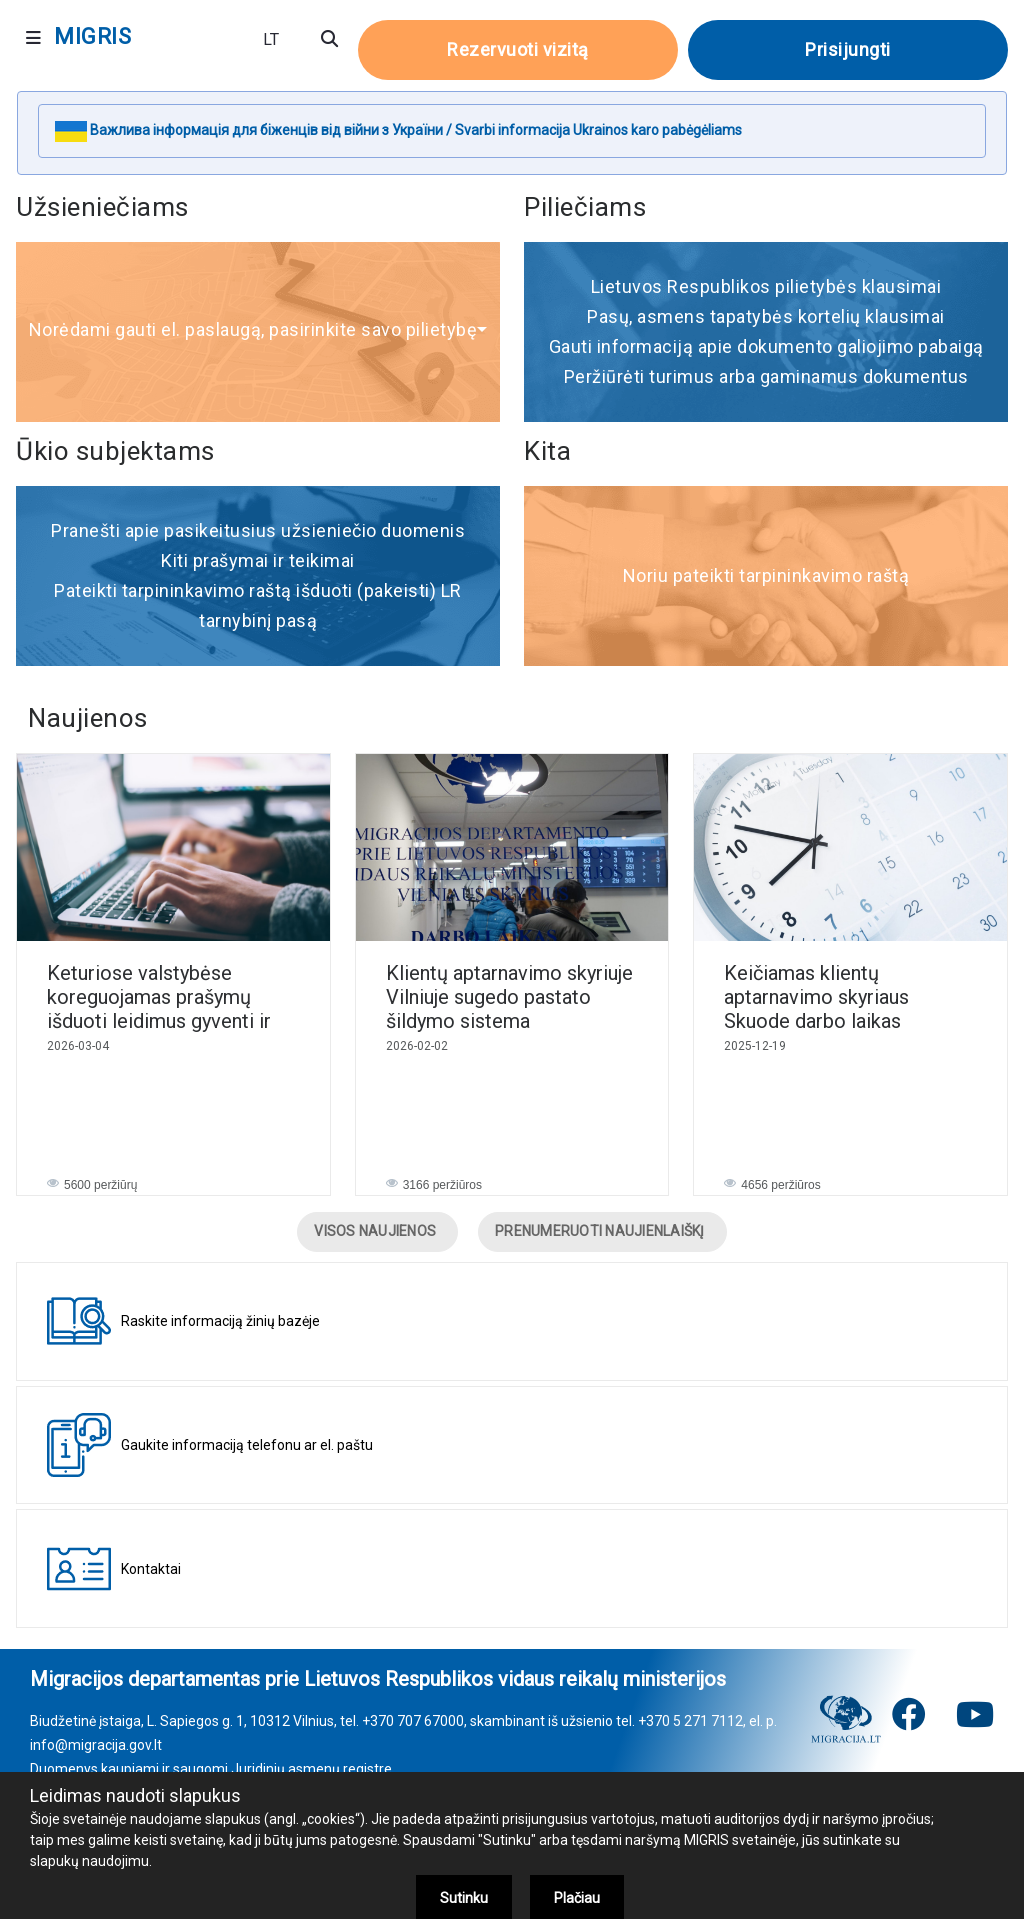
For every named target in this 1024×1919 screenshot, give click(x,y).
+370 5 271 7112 (690, 1721)
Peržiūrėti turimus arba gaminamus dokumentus (766, 376)
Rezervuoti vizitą (518, 49)
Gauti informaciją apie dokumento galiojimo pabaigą (766, 346)
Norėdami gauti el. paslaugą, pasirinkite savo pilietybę (258, 329)
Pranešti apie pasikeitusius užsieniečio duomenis (258, 530)
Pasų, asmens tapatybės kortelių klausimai (766, 316)
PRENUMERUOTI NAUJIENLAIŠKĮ (600, 1231)
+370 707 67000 (413, 1721)
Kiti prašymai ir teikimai (258, 560)
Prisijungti (848, 49)
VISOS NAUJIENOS (375, 1231)
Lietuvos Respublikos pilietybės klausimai (766, 286)
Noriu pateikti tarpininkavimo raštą (766, 575)
